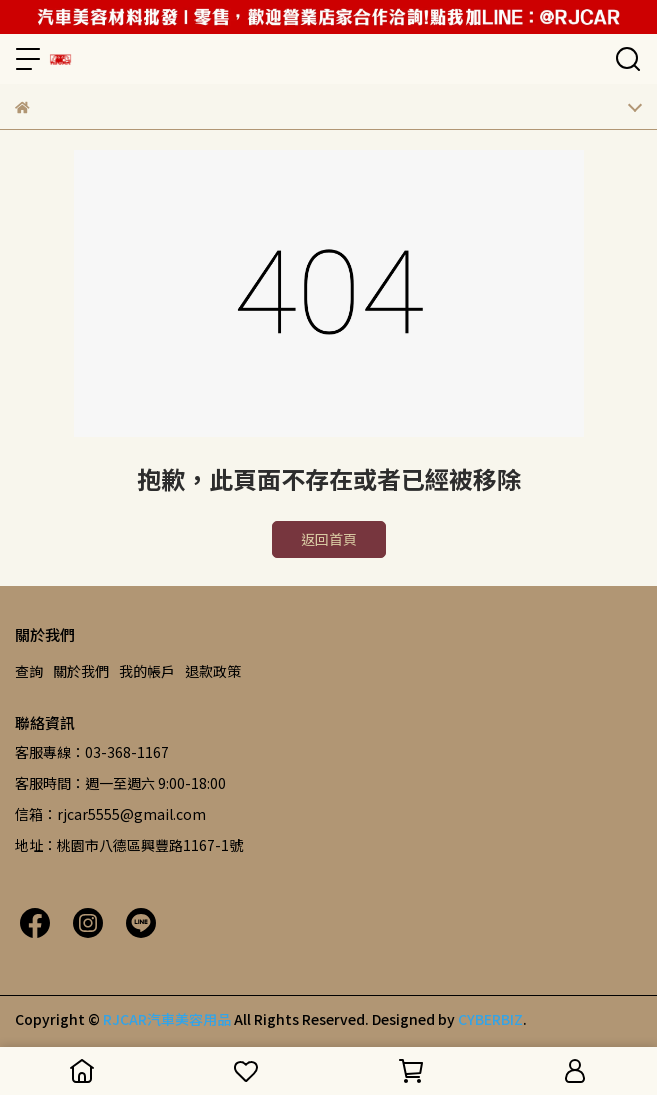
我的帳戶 (147, 671)
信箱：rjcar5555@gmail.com (110, 814)
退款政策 (213, 671)
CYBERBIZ (490, 1019)
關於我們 (81, 671)
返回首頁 (329, 539)
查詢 (29, 671)
